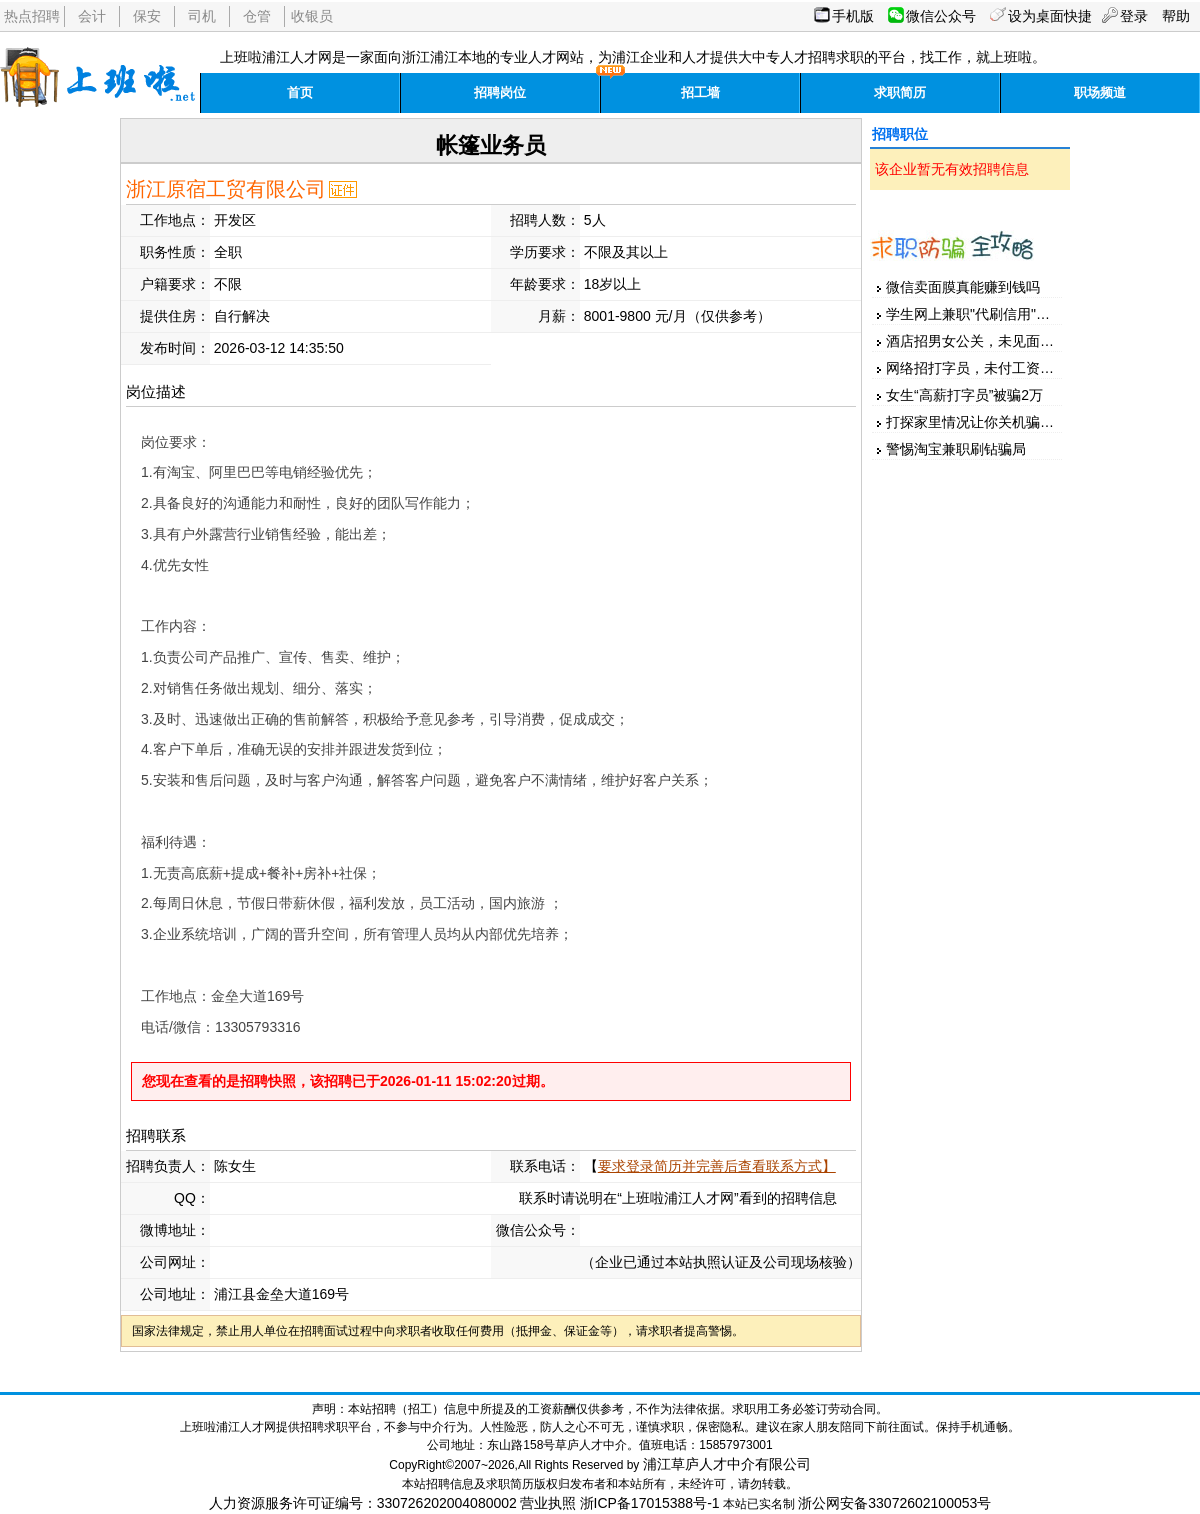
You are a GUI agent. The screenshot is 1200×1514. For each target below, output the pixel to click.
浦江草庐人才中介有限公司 (727, 1464)
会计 (92, 16)
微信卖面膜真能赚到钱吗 (963, 287)
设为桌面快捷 (1050, 16)
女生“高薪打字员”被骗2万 (964, 395)
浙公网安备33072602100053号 (894, 1503)
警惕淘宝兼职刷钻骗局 (956, 449)
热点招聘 (32, 16)
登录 (1134, 16)
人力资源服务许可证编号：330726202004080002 (363, 1503)
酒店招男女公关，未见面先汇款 (984, 341)
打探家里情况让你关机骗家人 (977, 422)
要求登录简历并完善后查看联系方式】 (717, 1166)
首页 (300, 92)
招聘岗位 (500, 92)
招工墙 (700, 92)
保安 (147, 16)
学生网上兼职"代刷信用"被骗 (975, 314)
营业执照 (548, 1503)
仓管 (257, 16)
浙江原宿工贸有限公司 (226, 189)
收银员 (312, 16)
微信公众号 (941, 16)
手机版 (853, 16)
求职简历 (900, 92)
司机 (202, 16)
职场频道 (1100, 92)
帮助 (1176, 16)
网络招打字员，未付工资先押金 (984, 368)
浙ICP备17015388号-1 (650, 1503)
